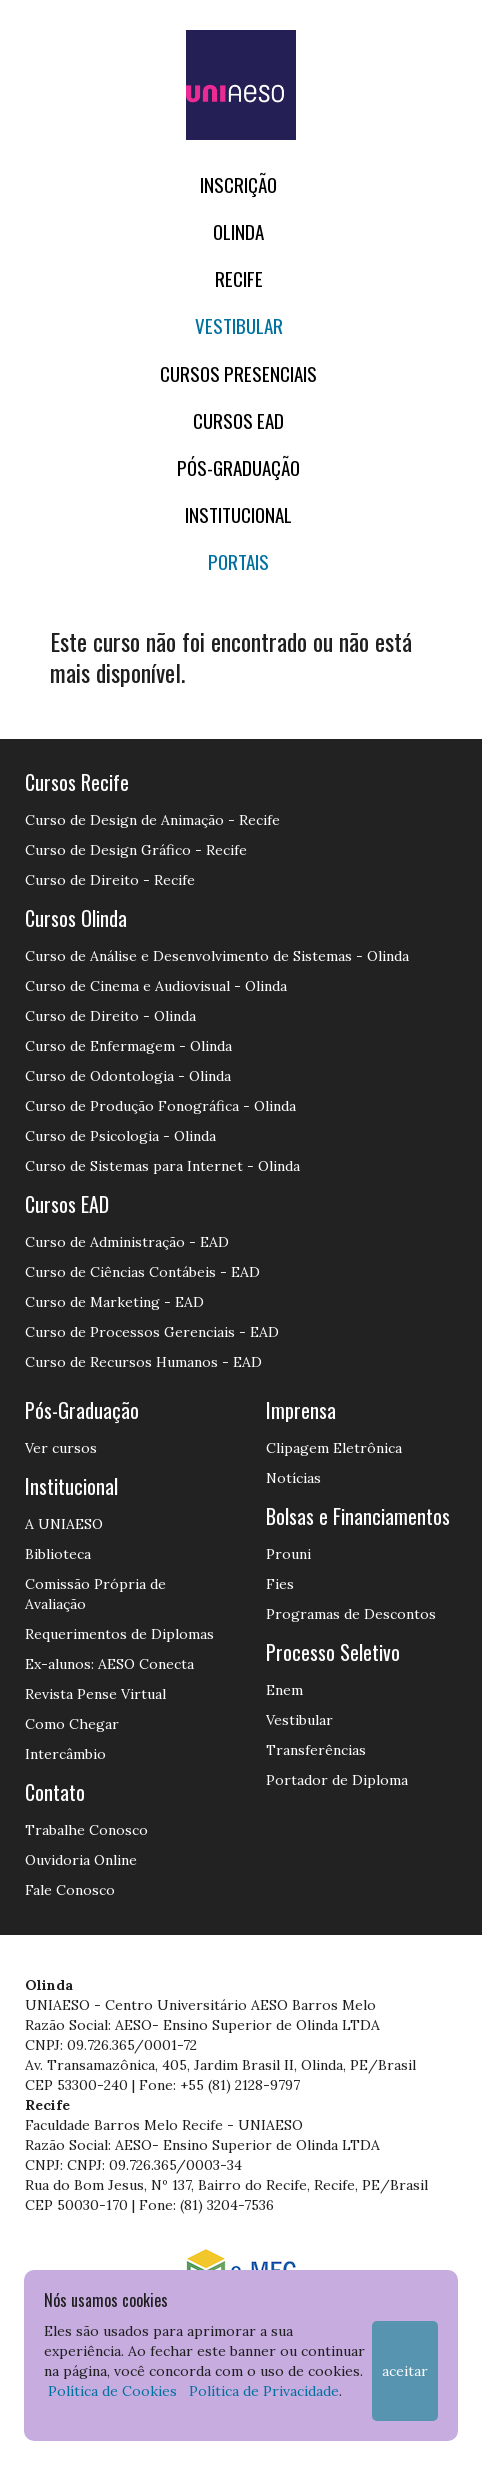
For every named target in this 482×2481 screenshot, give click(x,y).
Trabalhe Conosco (86, 1830)
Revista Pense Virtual (95, 1694)
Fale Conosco (70, 1890)
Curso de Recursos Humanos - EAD (143, 1362)
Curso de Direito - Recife (110, 880)
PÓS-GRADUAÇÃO (238, 467)
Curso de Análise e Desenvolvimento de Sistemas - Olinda (217, 956)
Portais (238, 561)
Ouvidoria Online (81, 1860)
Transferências (316, 1750)
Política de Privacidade (264, 2391)
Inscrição (238, 184)
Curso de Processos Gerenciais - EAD (152, 1332)
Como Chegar (72, 1724)
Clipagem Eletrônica (334, 1448)
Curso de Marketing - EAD (114, 1302)
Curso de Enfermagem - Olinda (128, 1046)
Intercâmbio (65, 1754)
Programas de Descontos (351, 1614)
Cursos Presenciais (238, 373)
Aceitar (405, 2371)
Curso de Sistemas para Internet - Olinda (162, 1166)
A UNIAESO (64, 1524)
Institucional (238, 514)
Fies (280, 1584)
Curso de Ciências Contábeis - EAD (142, 1272)
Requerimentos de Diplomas (119, 1634)
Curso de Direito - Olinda (110, 1016)
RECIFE (239, 278)
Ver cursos (61, 1448)
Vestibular (239, 325)
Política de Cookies (112, 2391)
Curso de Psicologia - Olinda (120, 1136)
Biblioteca (58, 1554)
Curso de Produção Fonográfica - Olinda (160, 1106)
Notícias (293, 1478)
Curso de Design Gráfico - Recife (136, 850)
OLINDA (238, 231)
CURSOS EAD (238, 420)
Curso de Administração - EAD (127, 1242)
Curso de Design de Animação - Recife (152, 820)
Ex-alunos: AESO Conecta (109, 1664)
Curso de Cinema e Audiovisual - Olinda (156, 986)
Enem (284, 1690)
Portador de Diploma (337, 1780)
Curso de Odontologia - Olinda (128, 1076)
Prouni (288, 1554)
